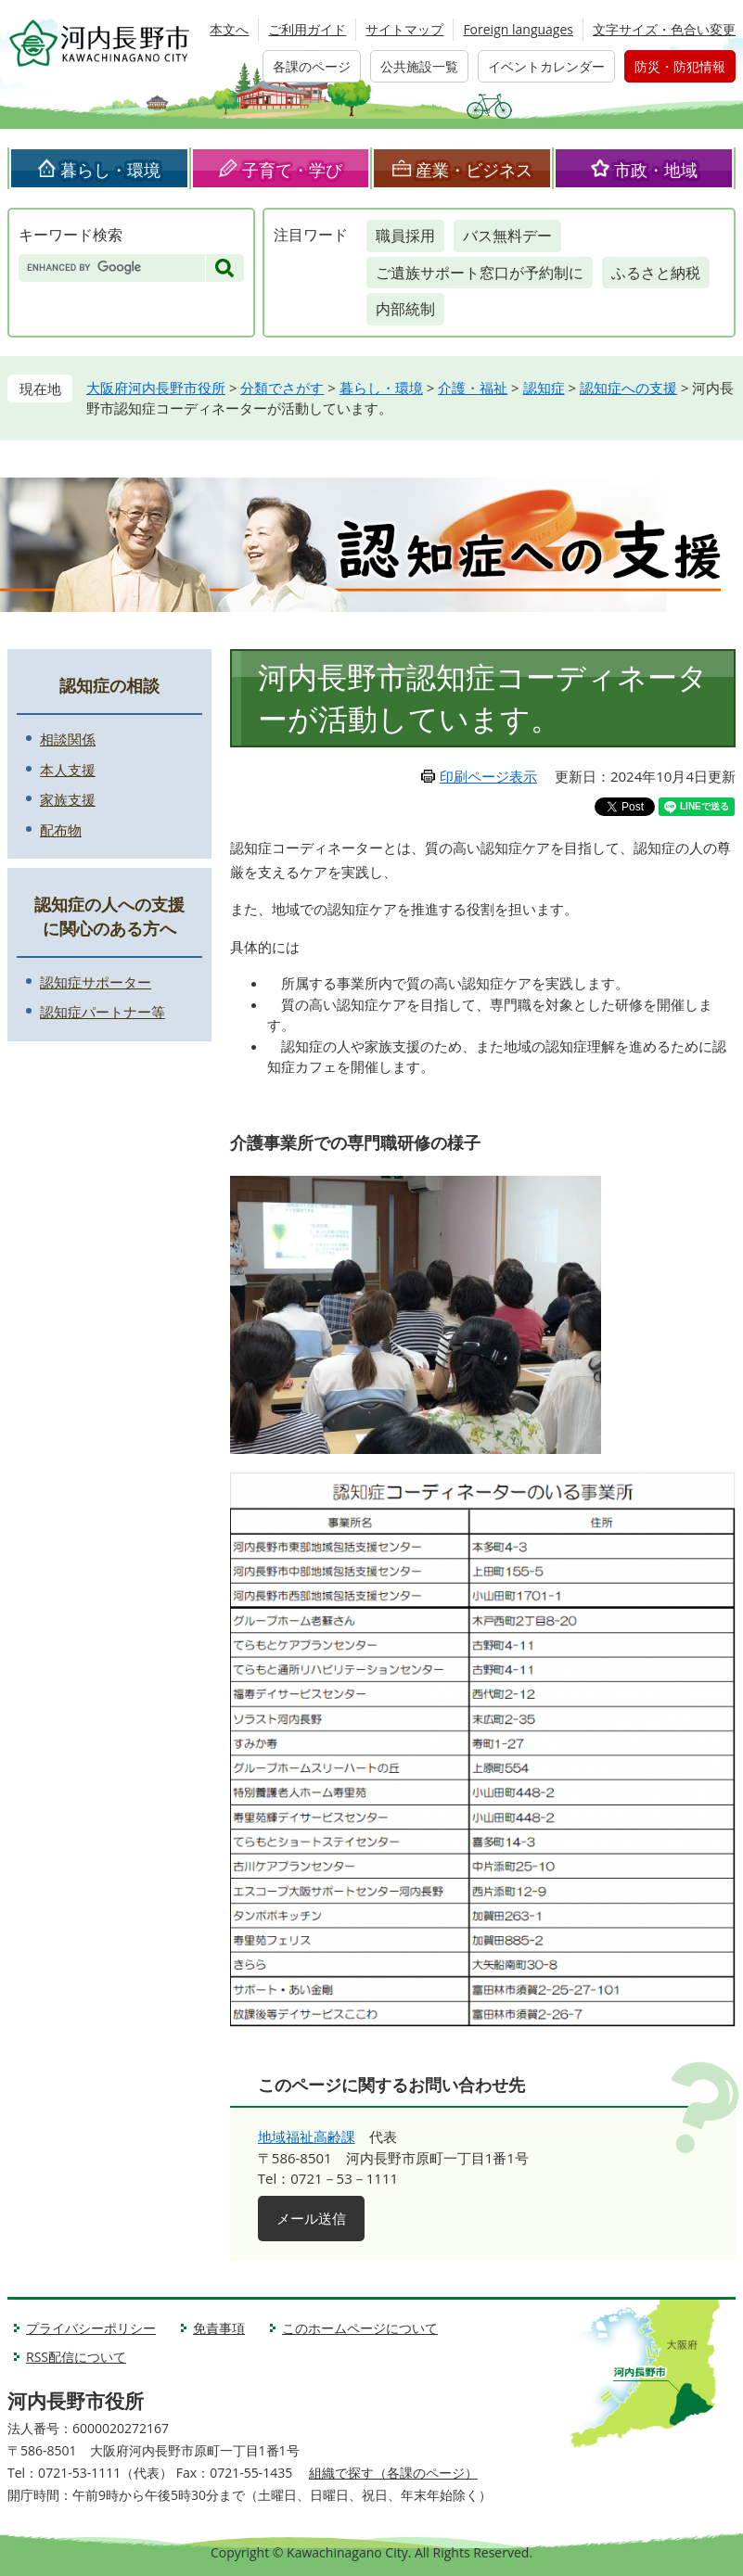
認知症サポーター (95, 982)
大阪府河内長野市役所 (155, 387)
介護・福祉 (472, 387)
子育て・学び (292, 170)
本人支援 (68, 769)
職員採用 (405, 235)
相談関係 (68, 739)
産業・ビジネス (474, 170)
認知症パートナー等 (102, 1011)
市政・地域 (656, 170)
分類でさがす (282, 387)
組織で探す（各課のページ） (393, 2472)
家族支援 (68, 799)
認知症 (544, 387)
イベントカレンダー (546, 66)
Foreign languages (518, 29)
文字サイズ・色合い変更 (664, 29)
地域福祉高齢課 (306, 2136)
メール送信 (311, 2218)
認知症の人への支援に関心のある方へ (109, 915)
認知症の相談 (109, 685)
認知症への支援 (628, 387)
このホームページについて (360, 2328)
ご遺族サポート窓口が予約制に (479, 272)
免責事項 (219, 2328)
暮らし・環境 (110, 170)
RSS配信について (76, 2357)
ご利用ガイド (307, 29)
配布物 (61, 830)
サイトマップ (404, 29)
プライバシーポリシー (91, 2328)
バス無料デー (507, 235)
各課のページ (312, 66)
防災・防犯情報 (679, 66)
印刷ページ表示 (488, 776)
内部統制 (405, 309)
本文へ (229, 29)
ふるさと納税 (655, 272)
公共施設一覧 (419, 66)
